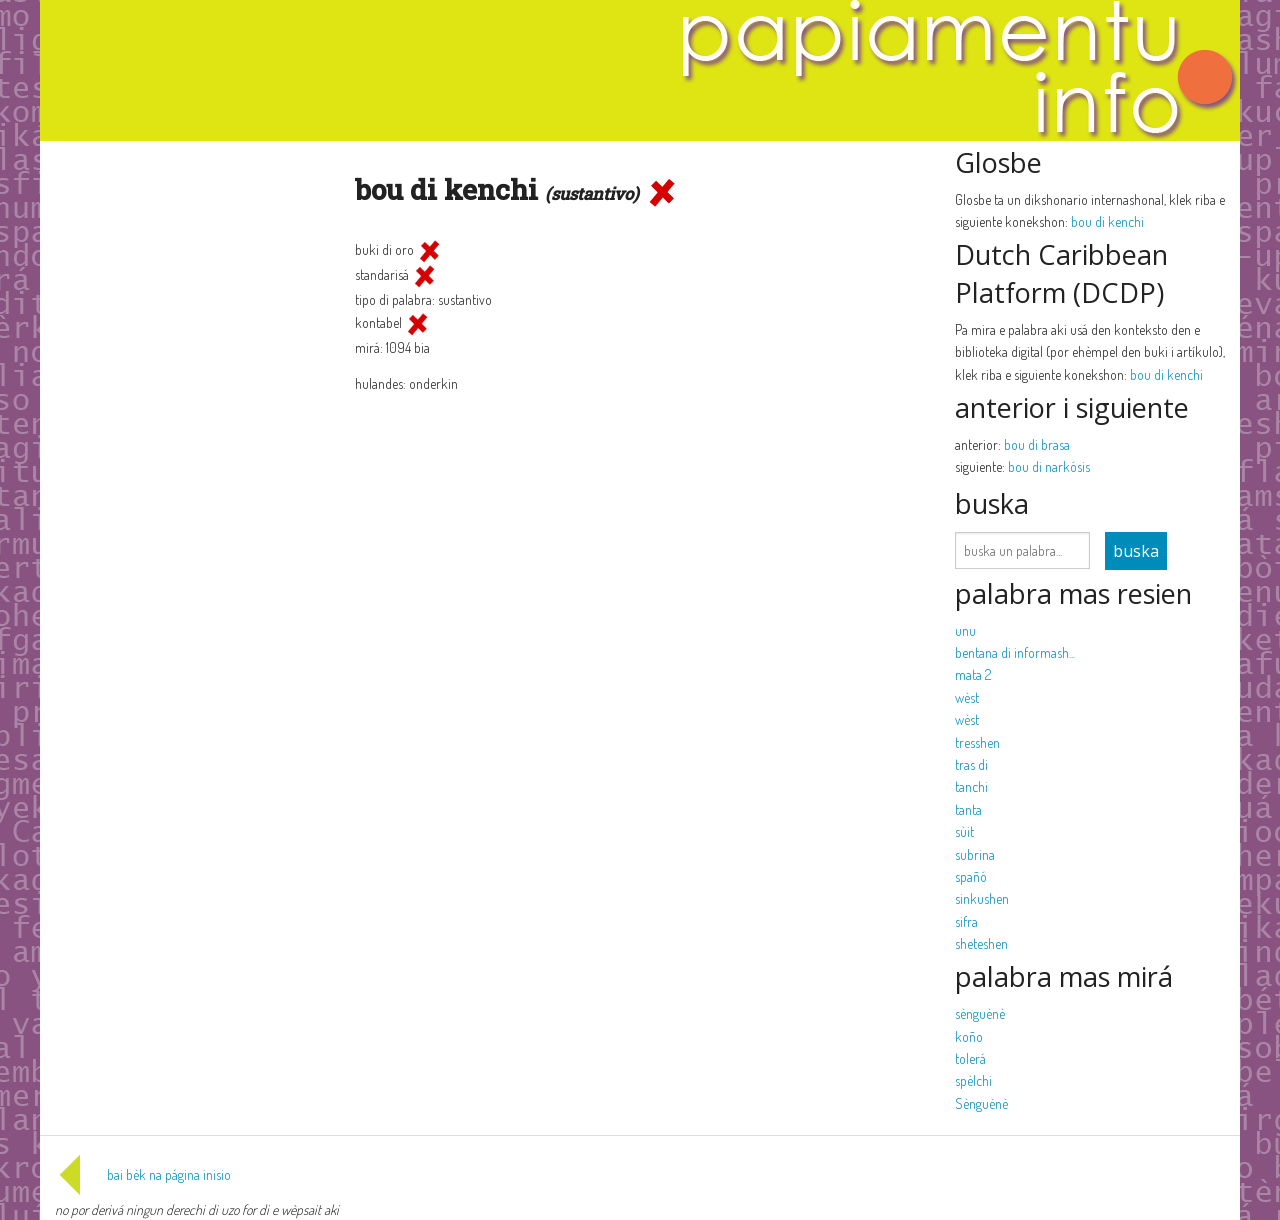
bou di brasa (1037, 444)
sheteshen (981, 943)
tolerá (970, 1058)
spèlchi (973, 1080)
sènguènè (980, 1013)
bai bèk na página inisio (143, 1174)
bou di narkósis (1049, 466)
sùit (964, 831)
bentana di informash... (1015, 652)
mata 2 (973, 674)
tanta (968, 809)
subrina (975, 854)
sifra (966, 921)
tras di (971, 764)
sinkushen (982, 898)
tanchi (971, 786)
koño (969, 1036)
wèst (967, 697)
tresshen (977, 742)
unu (965, 630)
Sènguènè (981, 1103)
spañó (971, 876)
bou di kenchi (1107, 221)
